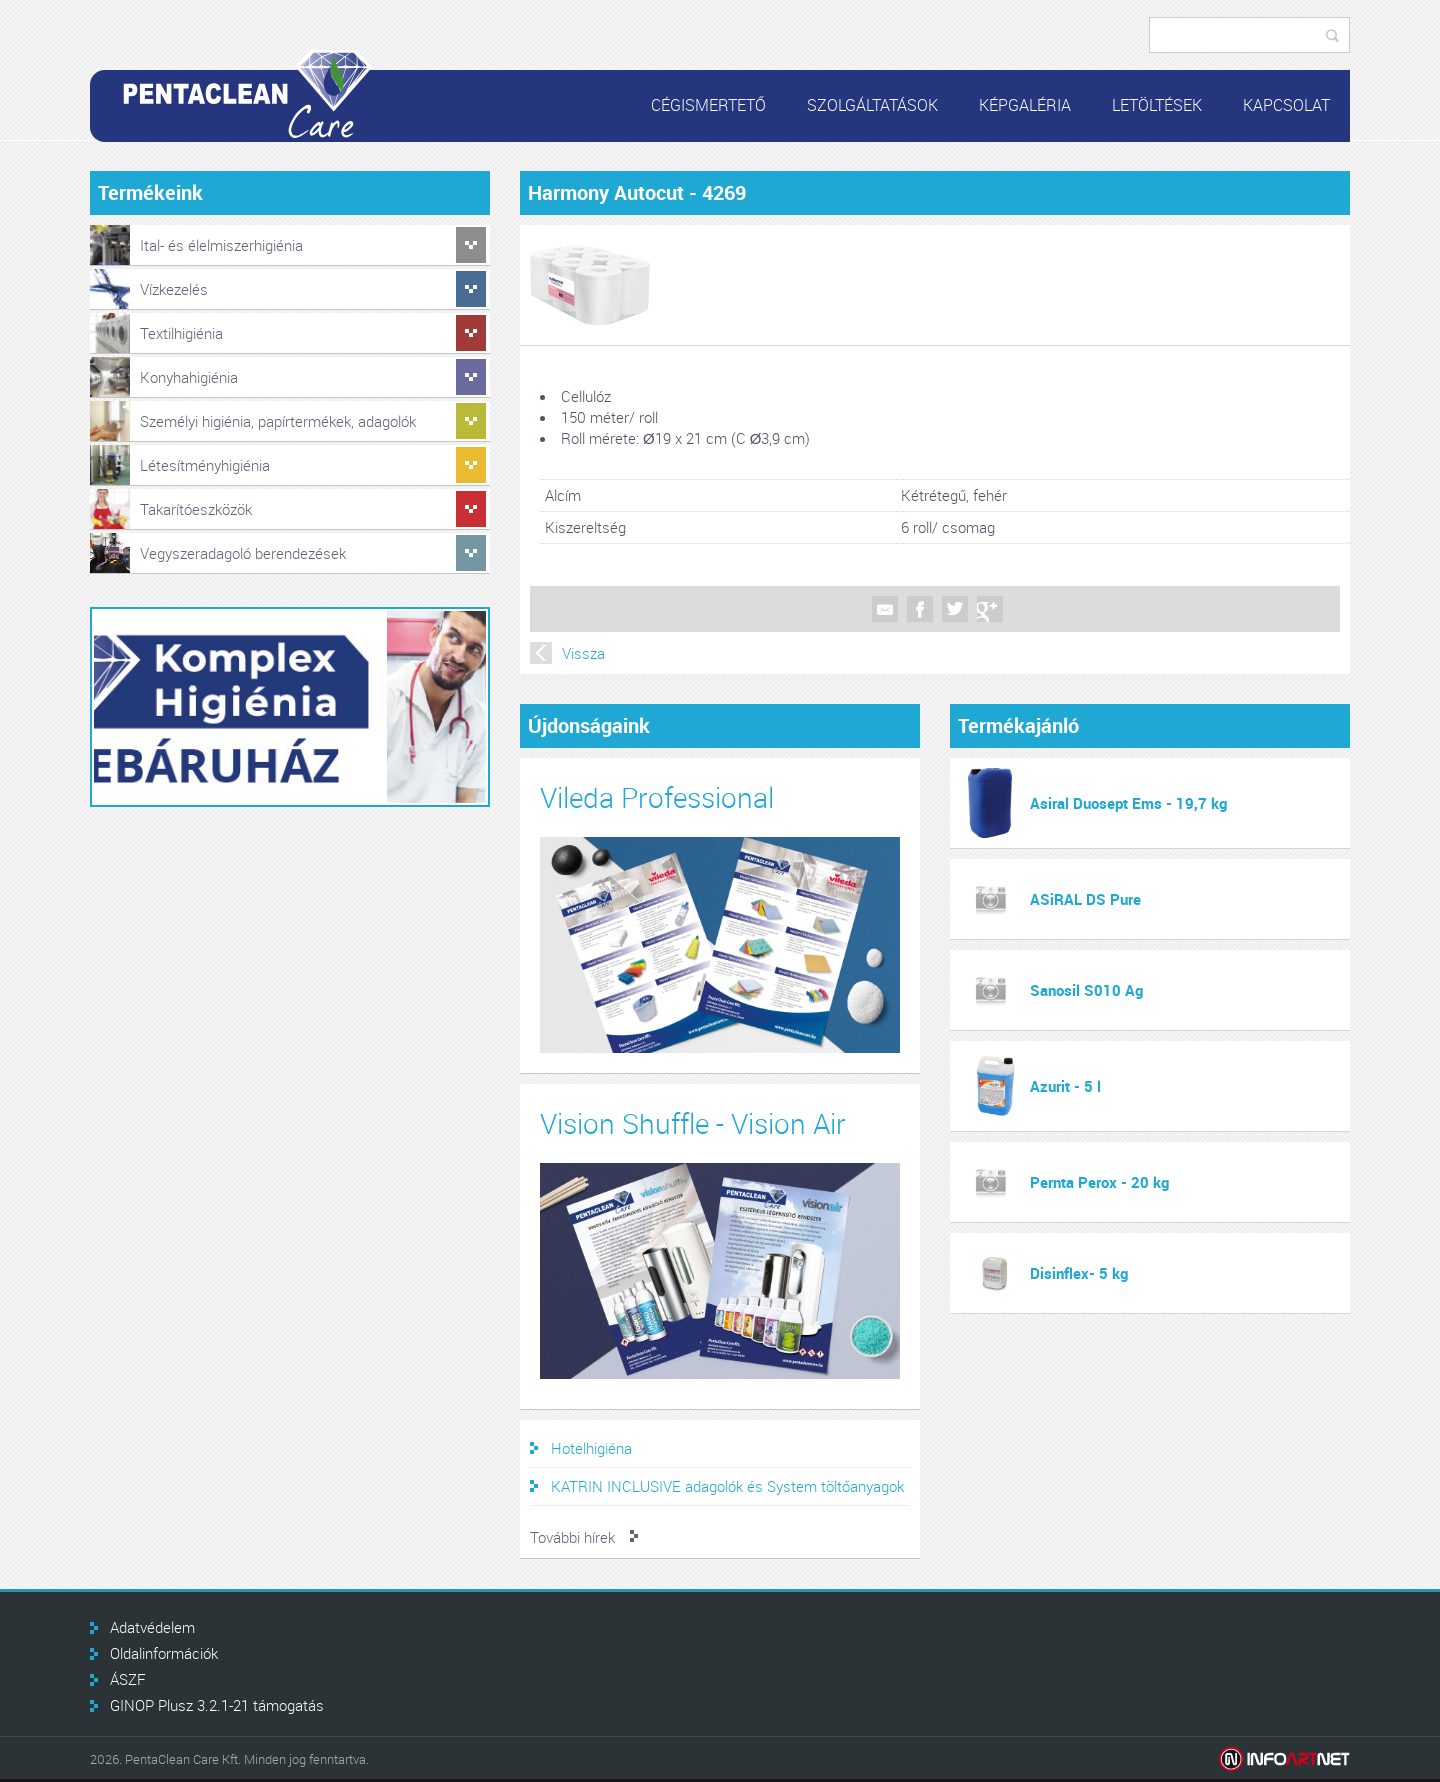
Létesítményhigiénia (205, 465)
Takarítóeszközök (196, 509)
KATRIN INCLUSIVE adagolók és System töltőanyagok (727, 1486)
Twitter (955, 609)
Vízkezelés (174, 289)
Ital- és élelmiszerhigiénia (221, 245)
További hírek (572, 1537)
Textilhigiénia (181, 333)
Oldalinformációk (164, 1653)
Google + (990, 609)
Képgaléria (1025, 105)
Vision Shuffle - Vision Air (693, 1123)
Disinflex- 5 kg (1079, 1273)
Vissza (583, 653)
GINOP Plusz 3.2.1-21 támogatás (217, 1705)
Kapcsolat (1286, 105)
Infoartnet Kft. (1284, 1759)
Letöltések (1157, 105)
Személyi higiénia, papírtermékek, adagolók (278, 421)
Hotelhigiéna (591, 1448)
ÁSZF (128, 1679)
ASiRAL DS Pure (1085, 899)
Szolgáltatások (872, 105)
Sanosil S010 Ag (1086, 990)
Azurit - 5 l (1065, 1086)
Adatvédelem (152, 1627)
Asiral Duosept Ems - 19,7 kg (1128, 803)
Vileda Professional (657, 797)
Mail (885, 609)
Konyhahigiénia (189, 377)
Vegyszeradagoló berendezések (243, 553)
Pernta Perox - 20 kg (1099, 1182)
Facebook (920, 609)
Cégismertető (708, 105)
